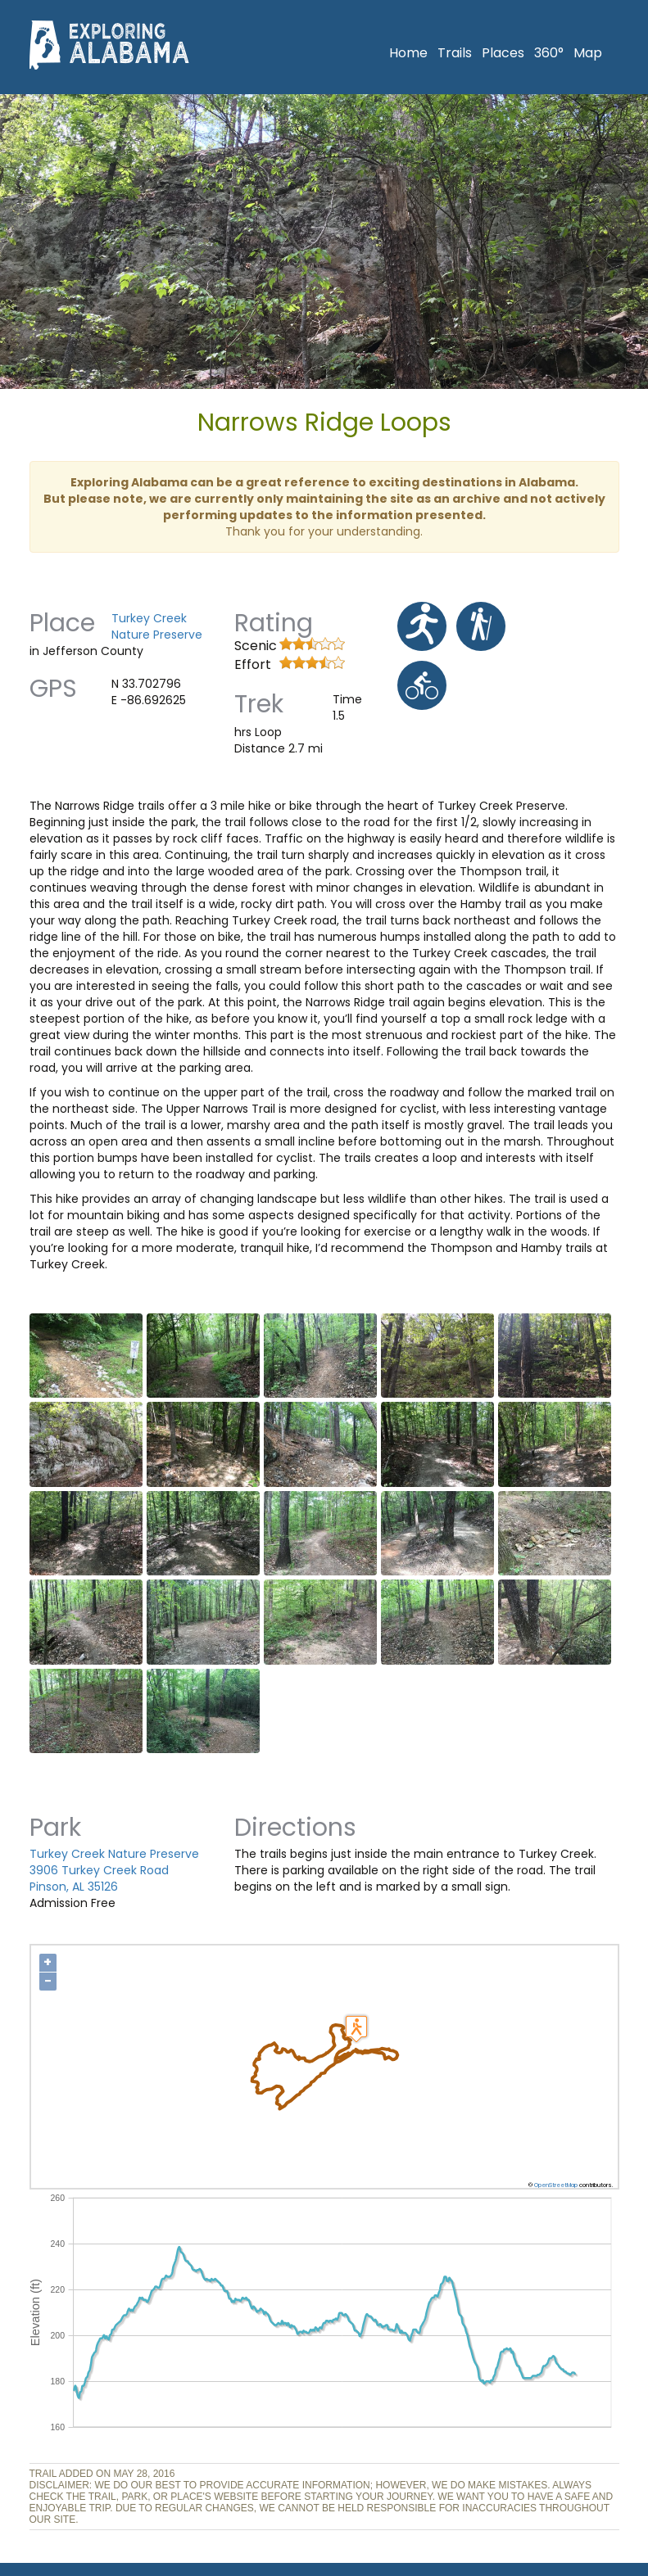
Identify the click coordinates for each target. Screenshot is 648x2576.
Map (587, 52)
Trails (454, 52)
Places (503, 52)
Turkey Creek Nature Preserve (156, 626)
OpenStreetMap (556, 2185)
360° (549, 52)
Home (408, 52)
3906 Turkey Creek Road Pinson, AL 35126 (99, 1878)
